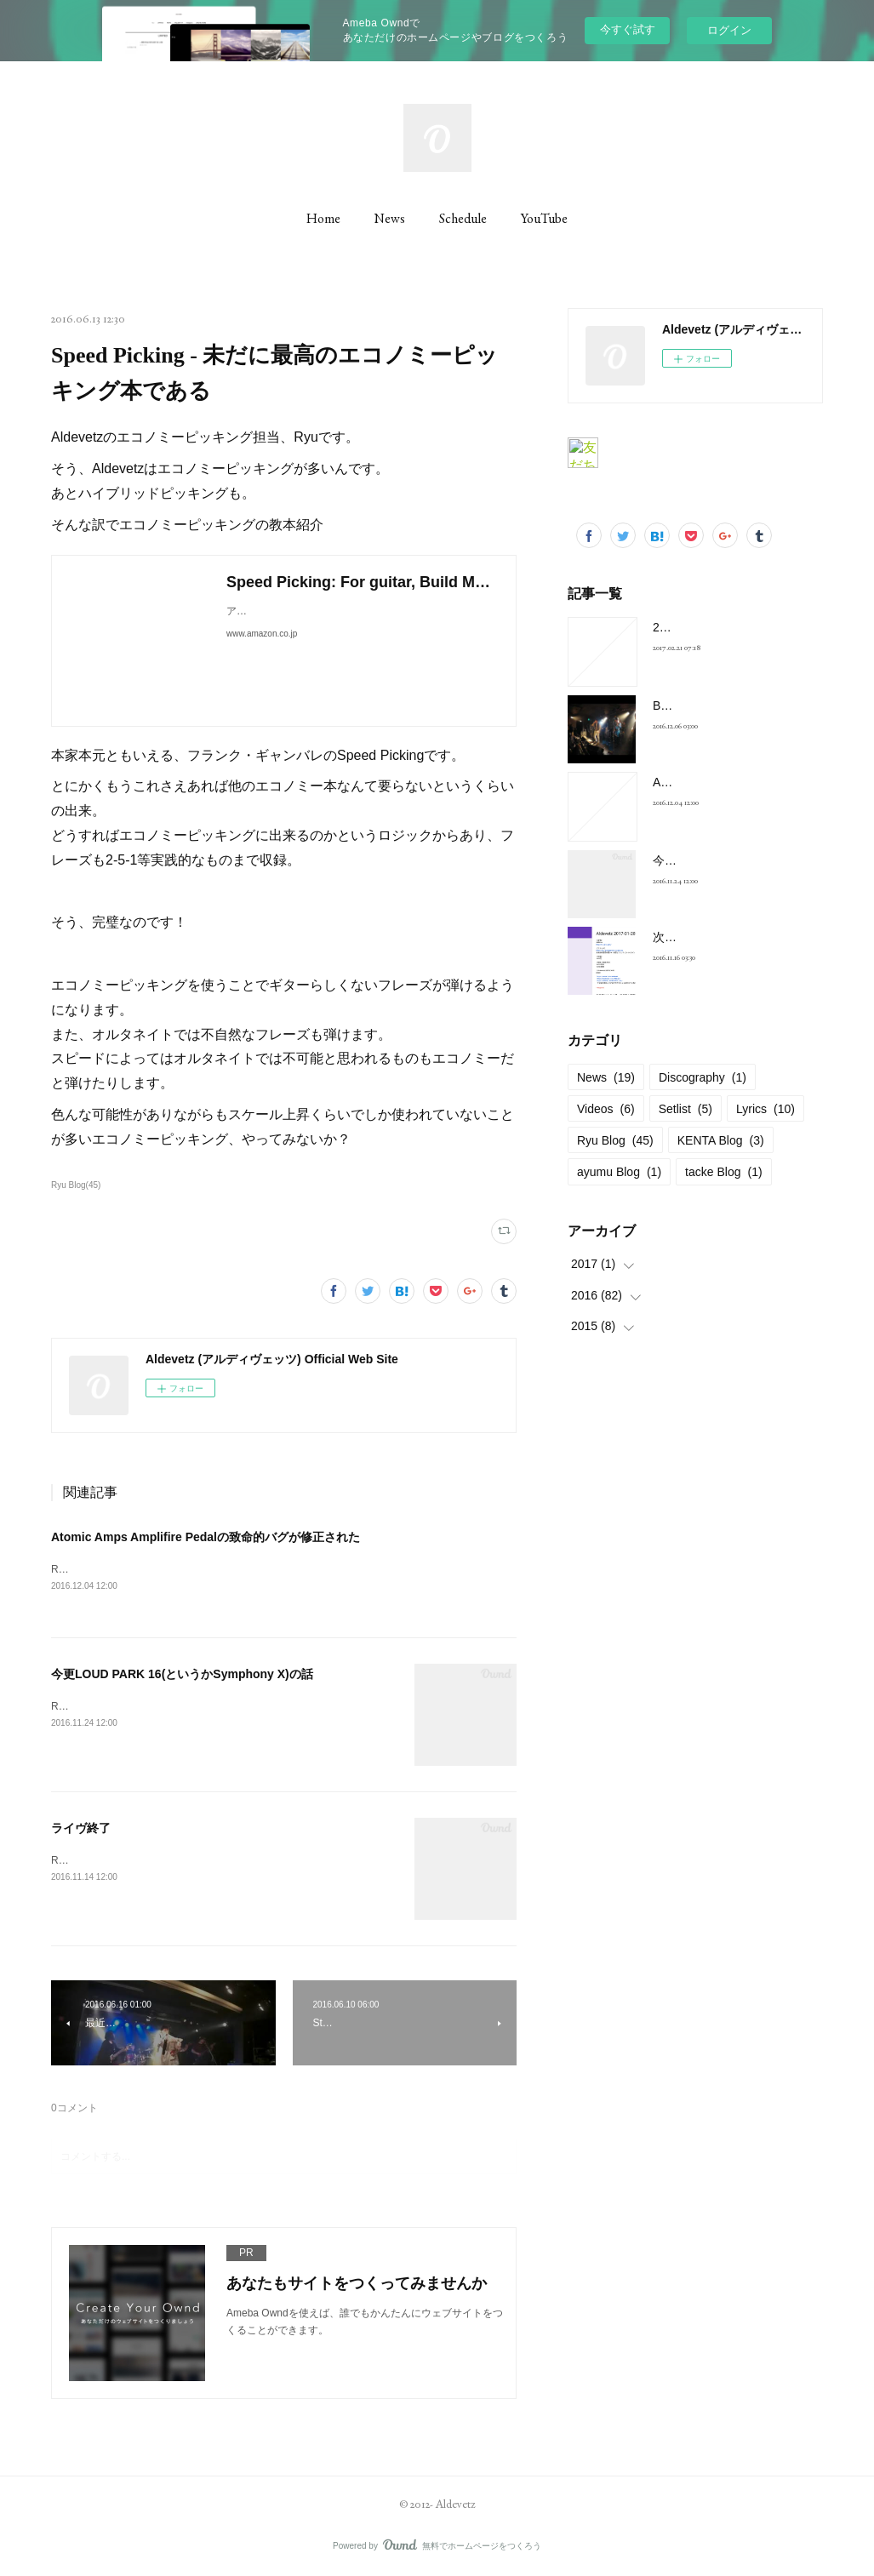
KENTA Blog (720, 1140)
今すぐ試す (627, 29)
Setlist (685, 1109)
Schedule (463, 218)
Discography (702, 1077)
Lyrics (765, 1109)
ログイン (729, 30)
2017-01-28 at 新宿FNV (715, 627)
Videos (606, 1109)
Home (323, 218)
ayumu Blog (619, 1172)
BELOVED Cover (698, 705)
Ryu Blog (615, 1140)
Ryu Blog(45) (75, 1185)
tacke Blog (724, 1172)
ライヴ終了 (81, 1829)
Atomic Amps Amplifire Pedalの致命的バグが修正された (205, 1537)
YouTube (544, 218)
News (389, 218)
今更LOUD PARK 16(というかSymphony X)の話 (182, 1675)
